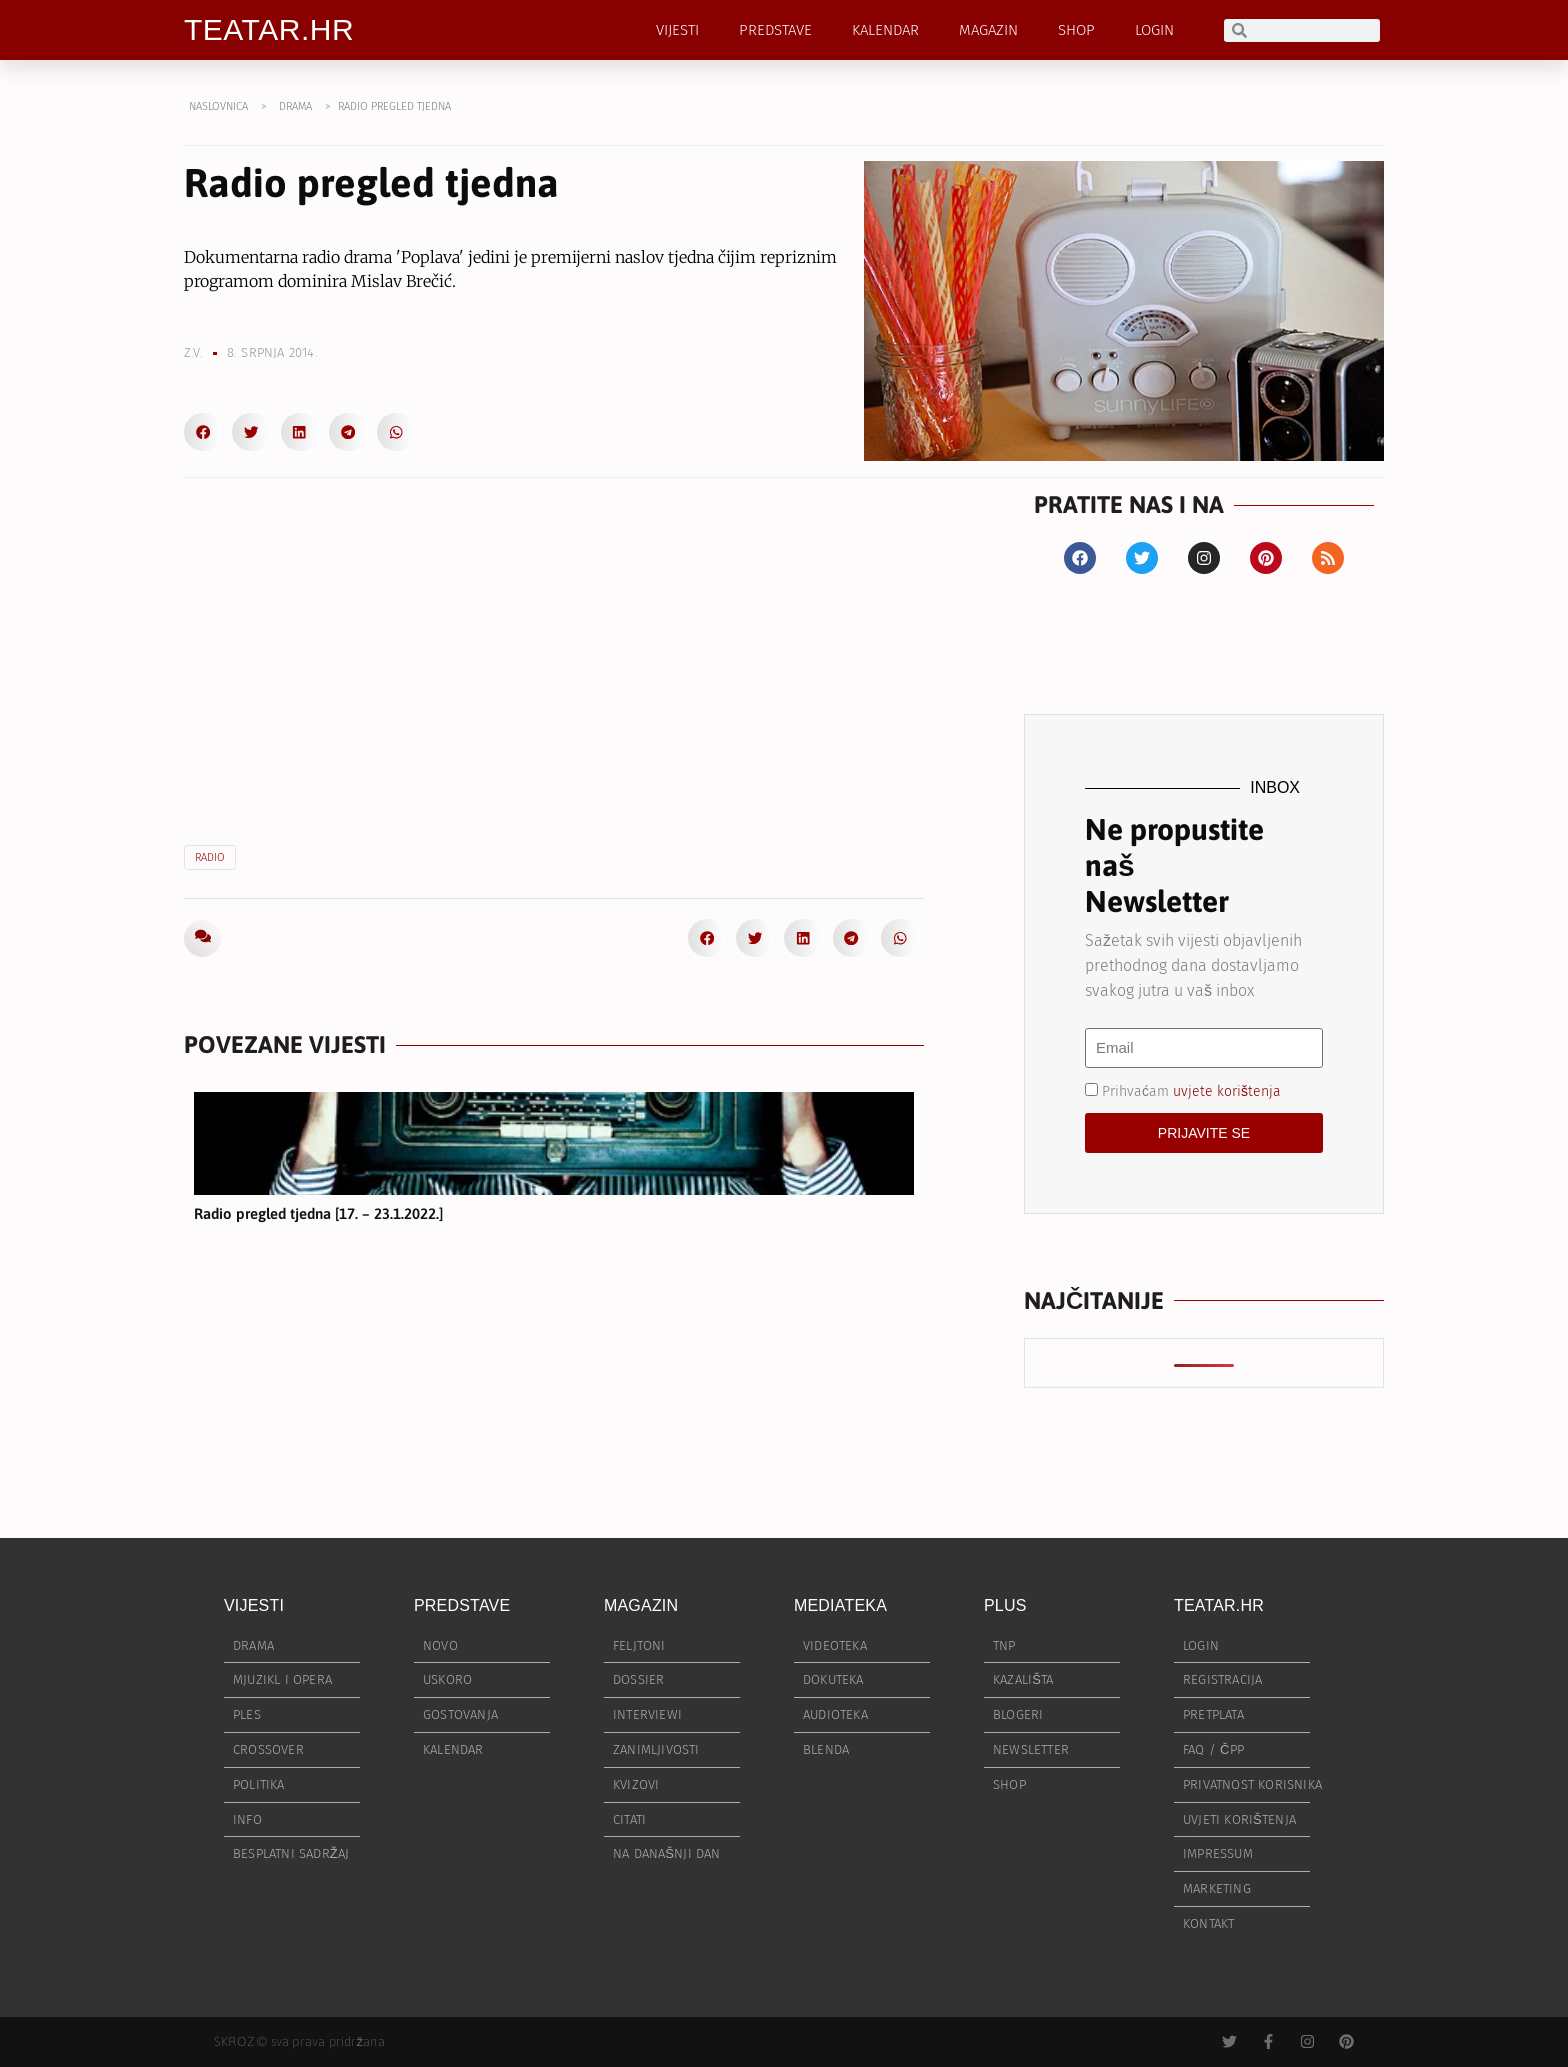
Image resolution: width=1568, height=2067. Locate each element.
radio (210, 857)
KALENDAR (885, 30)
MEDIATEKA (840, 1605)
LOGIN (1154, 30)
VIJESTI (677, 30)
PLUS (1005, 1605)
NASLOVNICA (218, 106)
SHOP (1076, 30)
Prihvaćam (1191, 1090)
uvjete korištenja (1227, 1090)
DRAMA (295, 106)
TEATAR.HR (269, 29)
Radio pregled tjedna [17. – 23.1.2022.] (318, 1213)
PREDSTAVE (775, 30)
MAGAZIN (988, 30)
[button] (203, 432)
